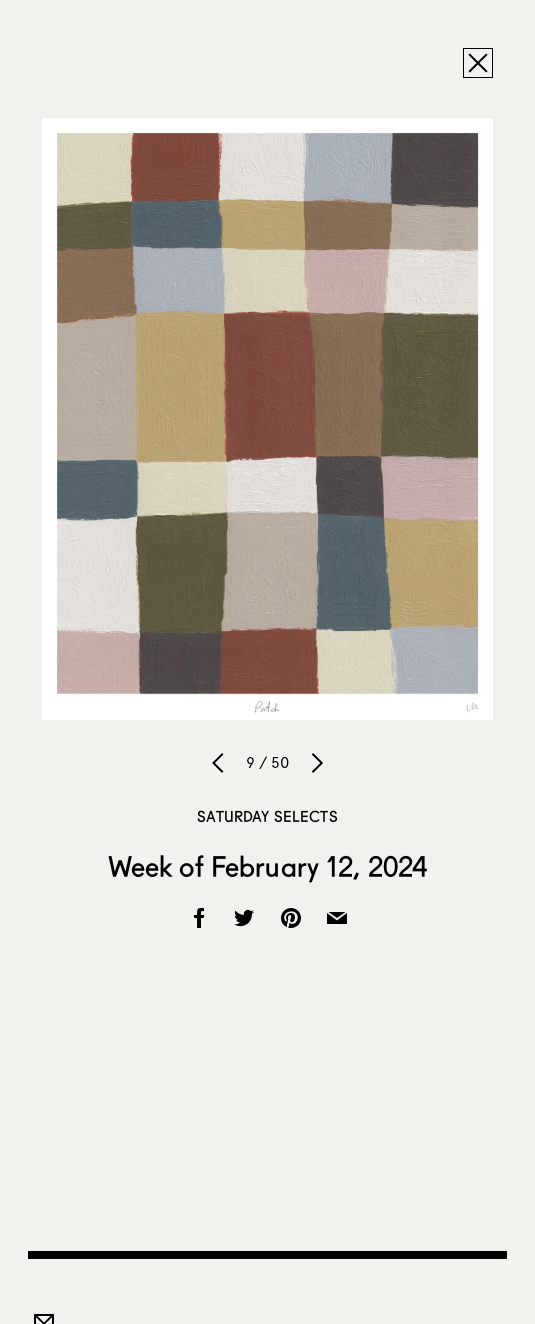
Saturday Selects (267, 816)
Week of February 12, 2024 (268, 866)
